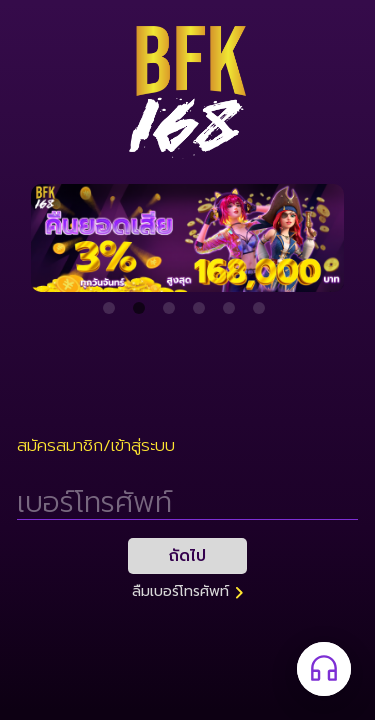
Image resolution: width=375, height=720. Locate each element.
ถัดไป (187, 556)
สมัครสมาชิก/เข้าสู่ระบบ (96, 446)
